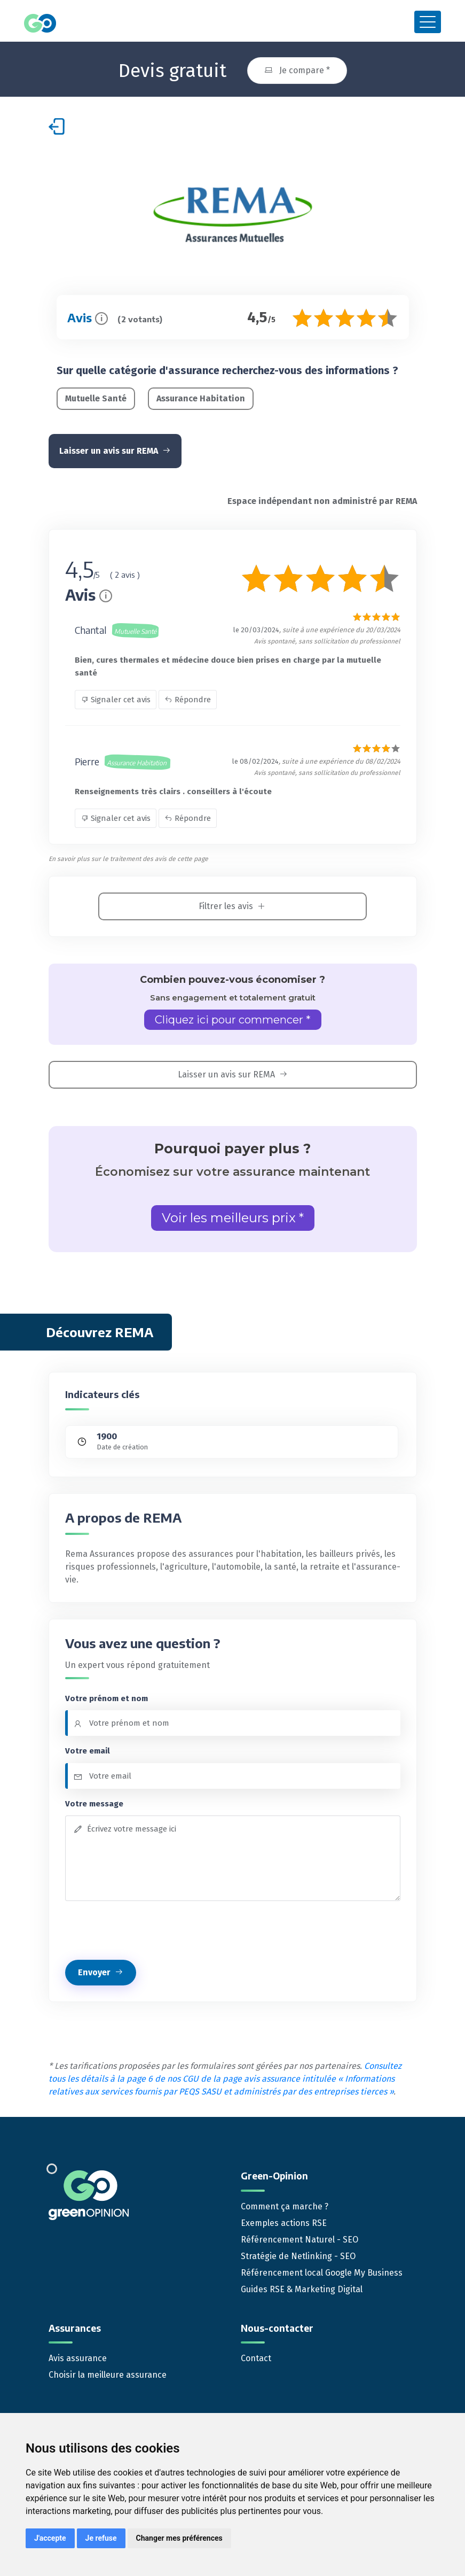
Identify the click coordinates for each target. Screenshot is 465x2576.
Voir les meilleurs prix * (233, 1214)
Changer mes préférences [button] (179, 2538)
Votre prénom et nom (106, 1695)
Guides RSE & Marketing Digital (301, 2285)
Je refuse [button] (101, 2538)
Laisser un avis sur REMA (115, 448)
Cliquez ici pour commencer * (233, 1016)
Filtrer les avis (232, 903)
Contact (256, 2354)
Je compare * (297, 66)
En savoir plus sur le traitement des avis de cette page (128, 855)
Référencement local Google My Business (322, 2269)
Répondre (187, 696)
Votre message (94, 1800)
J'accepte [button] (50, 2538)
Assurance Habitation (200, 395)
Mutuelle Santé (96, 395)
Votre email (87, 1747)
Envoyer (100, 1969)
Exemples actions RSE (284, 2219)
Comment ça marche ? (284, 2203)
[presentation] (146, 1927)
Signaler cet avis (116, 696)
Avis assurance (78, 2354)
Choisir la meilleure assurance (108, 2371)
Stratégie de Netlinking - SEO (298, 2252)
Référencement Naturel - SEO (299, 2236)
